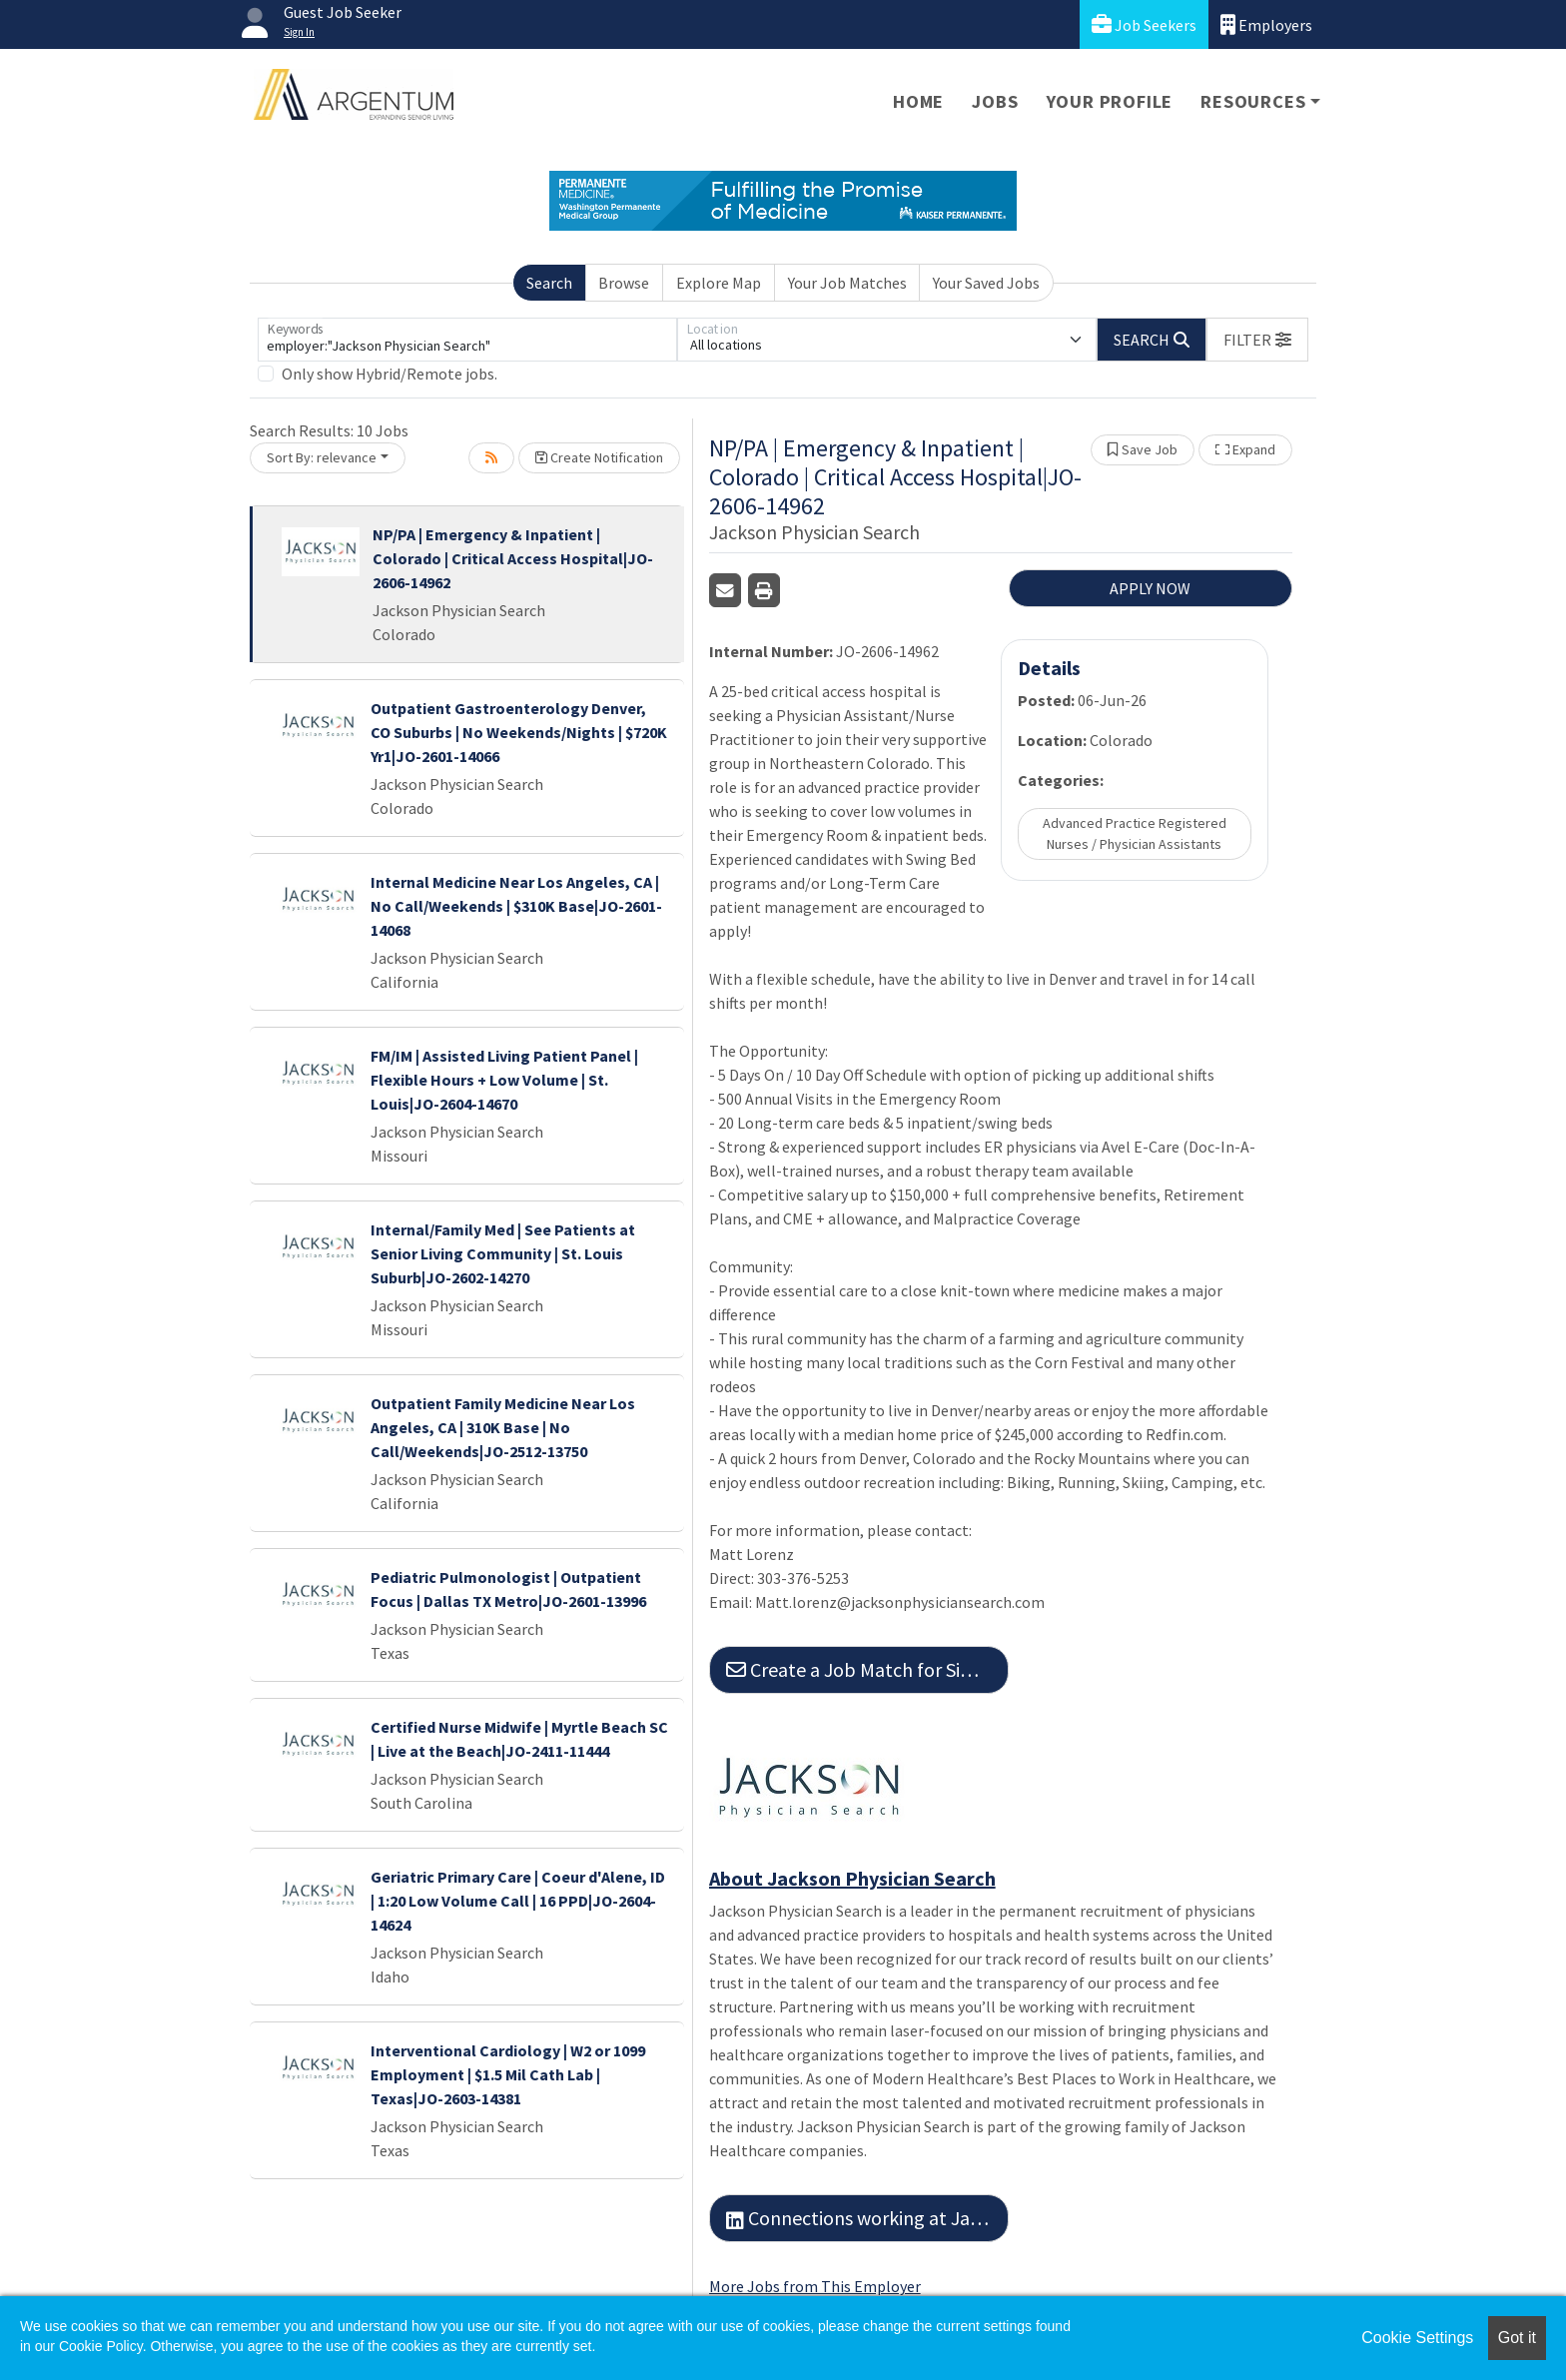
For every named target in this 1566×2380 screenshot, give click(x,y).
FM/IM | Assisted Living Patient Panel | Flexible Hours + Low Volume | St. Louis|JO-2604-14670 (504, 1080)
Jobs (995, 101)
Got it (1517, 2337)
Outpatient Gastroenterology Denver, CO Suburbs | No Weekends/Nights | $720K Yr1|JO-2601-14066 (519, 732)
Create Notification (599, 457)
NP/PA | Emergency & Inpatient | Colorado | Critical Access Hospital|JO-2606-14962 (513, 558)
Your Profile (1110, 101)
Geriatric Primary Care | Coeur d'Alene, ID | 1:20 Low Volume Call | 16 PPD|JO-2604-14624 (518, 1901)
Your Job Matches (847, 283)
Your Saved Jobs (986, 283)
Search (549, 283)
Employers (1266, 24)
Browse (623, 283)
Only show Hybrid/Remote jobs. (389, 374)
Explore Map (718, 283)
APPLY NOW (1150, 588)
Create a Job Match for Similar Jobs (867, 1669)
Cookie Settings (1417, 2337)
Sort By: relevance (322, 457)
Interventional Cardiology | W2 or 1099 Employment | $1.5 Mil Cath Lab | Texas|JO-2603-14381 (508, 2074)
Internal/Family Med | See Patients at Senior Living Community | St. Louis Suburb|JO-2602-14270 (503, 1253)
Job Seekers (1144, 24)
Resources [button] (1252, 101)
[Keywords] (467, 340)
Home (918, 101)
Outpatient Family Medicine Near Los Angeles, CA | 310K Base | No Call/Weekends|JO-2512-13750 (503, 1427)
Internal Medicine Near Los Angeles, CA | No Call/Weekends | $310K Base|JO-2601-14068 (516, 906)
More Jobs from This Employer (815, 2286)
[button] (1257, 340)
